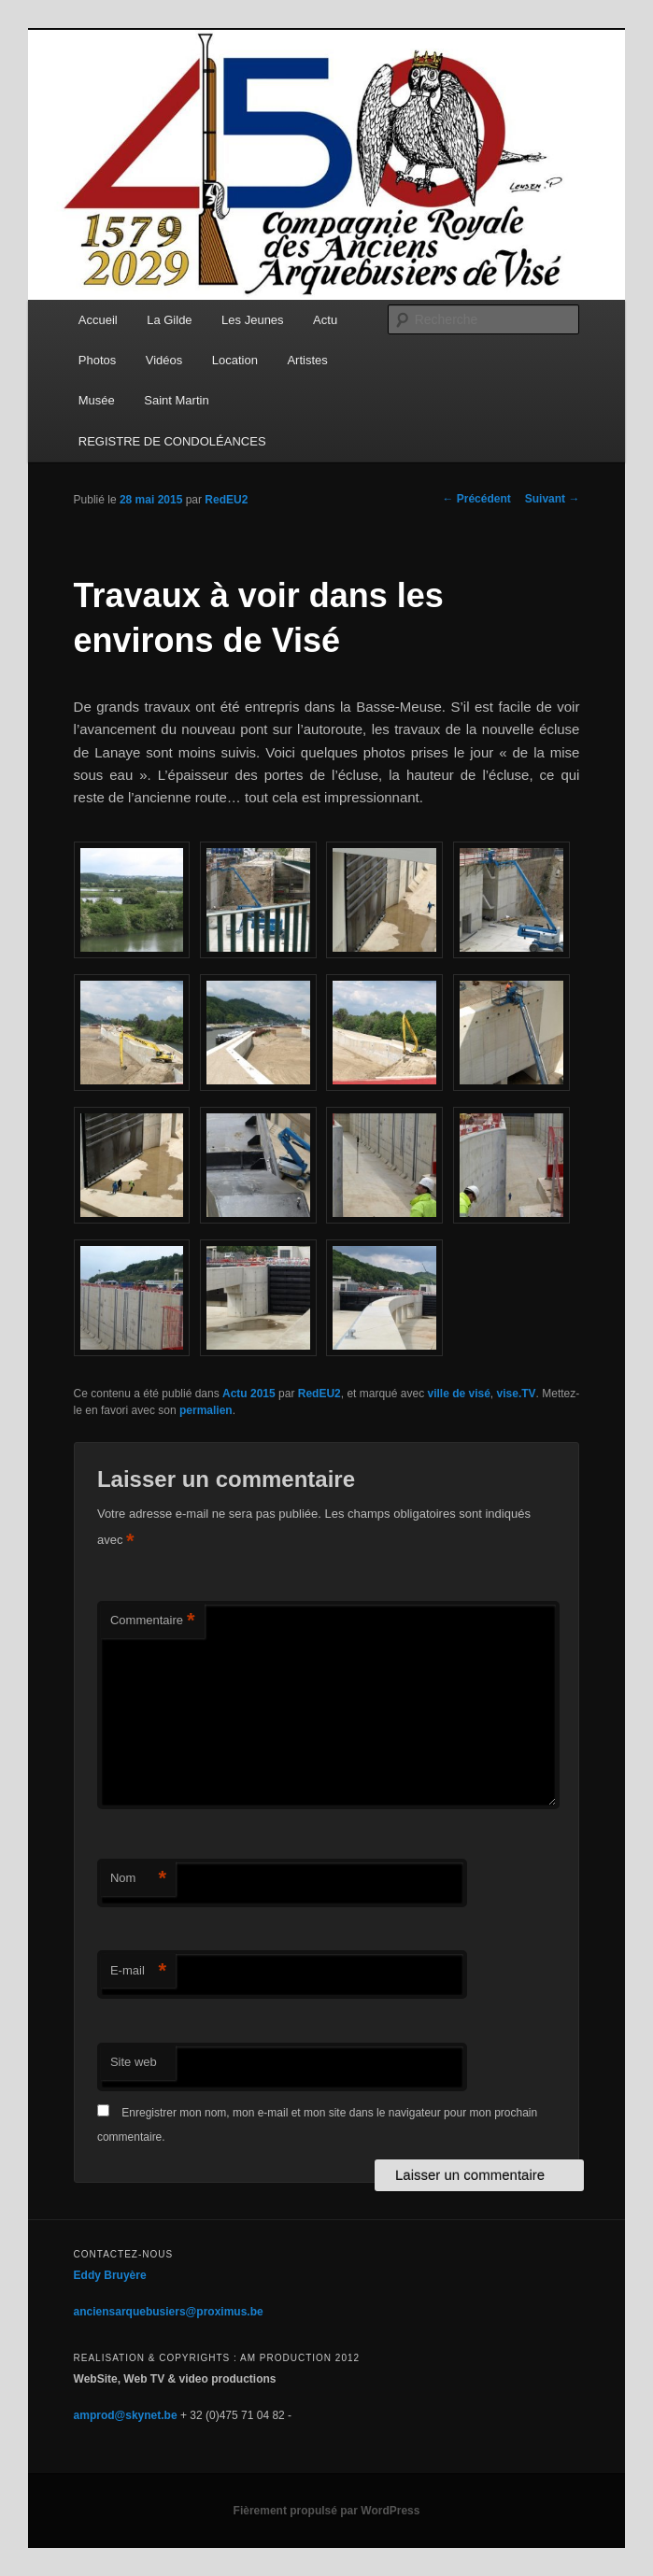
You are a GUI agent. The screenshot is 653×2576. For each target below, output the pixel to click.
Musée (96, 400)
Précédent (476, 498)
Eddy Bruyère (110, 2275)
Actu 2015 (249, 1393)
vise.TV (516, 1393)
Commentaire (152, 1621)
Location (235, 360)
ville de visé (458, 1393)
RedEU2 (226, 499)
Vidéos (164, 360)
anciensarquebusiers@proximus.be (168, 2311)
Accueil (98, 320)
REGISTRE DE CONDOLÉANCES (172, 441)
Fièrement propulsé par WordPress (327, 2510)
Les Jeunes (252, 320)
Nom (138, 1878)
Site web (133, 2062)
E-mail (138, 1971)
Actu (325, 320)
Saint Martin (176, 400)
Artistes (307, 360)
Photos (97, 360)
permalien (206, 1410)
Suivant (552, 498)
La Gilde (169, 320)
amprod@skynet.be (125, 2415)
